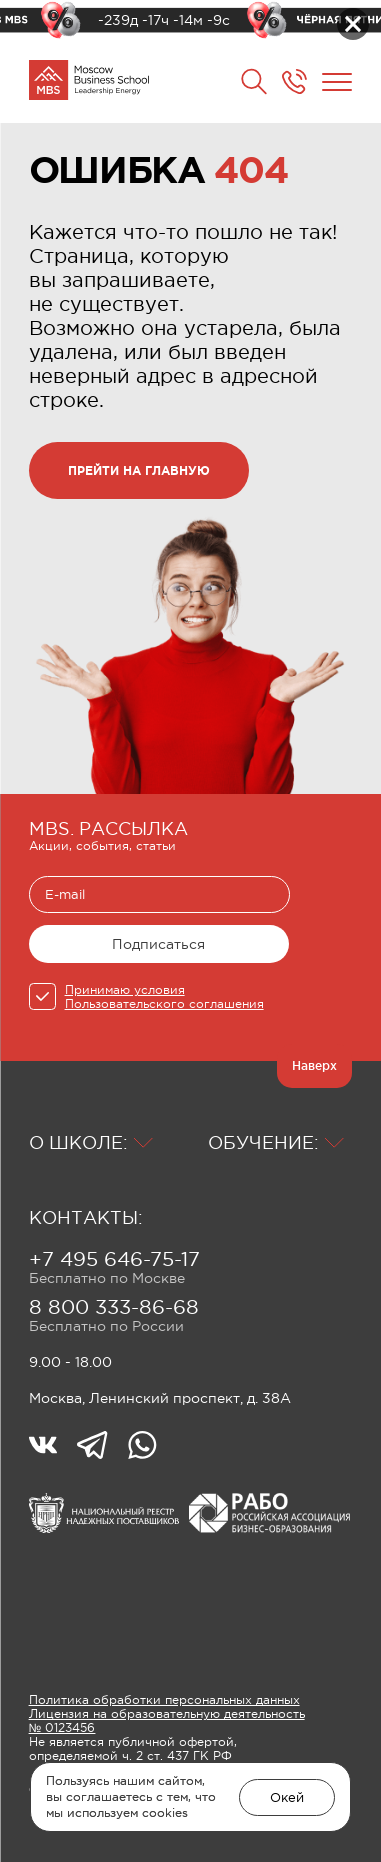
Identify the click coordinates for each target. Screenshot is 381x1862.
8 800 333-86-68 (114, 1307)
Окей (287, 1797)
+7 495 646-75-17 (114, 1259)
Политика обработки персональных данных (164, 1700)
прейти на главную (139, 470)
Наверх (314, 1065)
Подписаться (158, 944)
